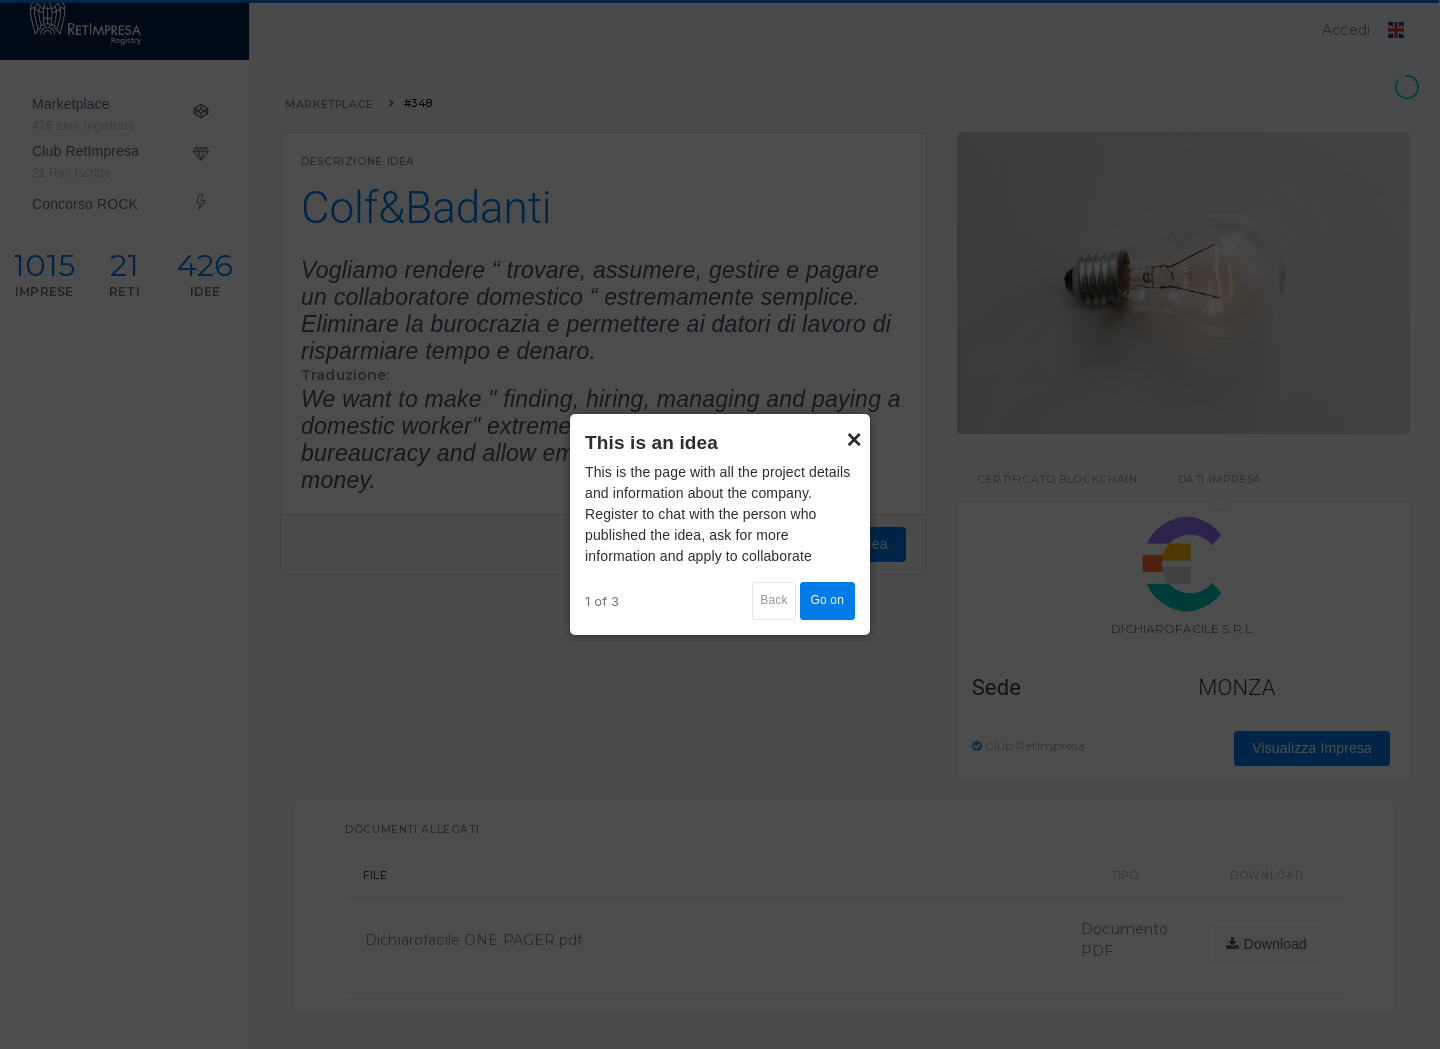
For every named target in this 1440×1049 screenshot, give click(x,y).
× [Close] (854, 430)
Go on (827, 600)
